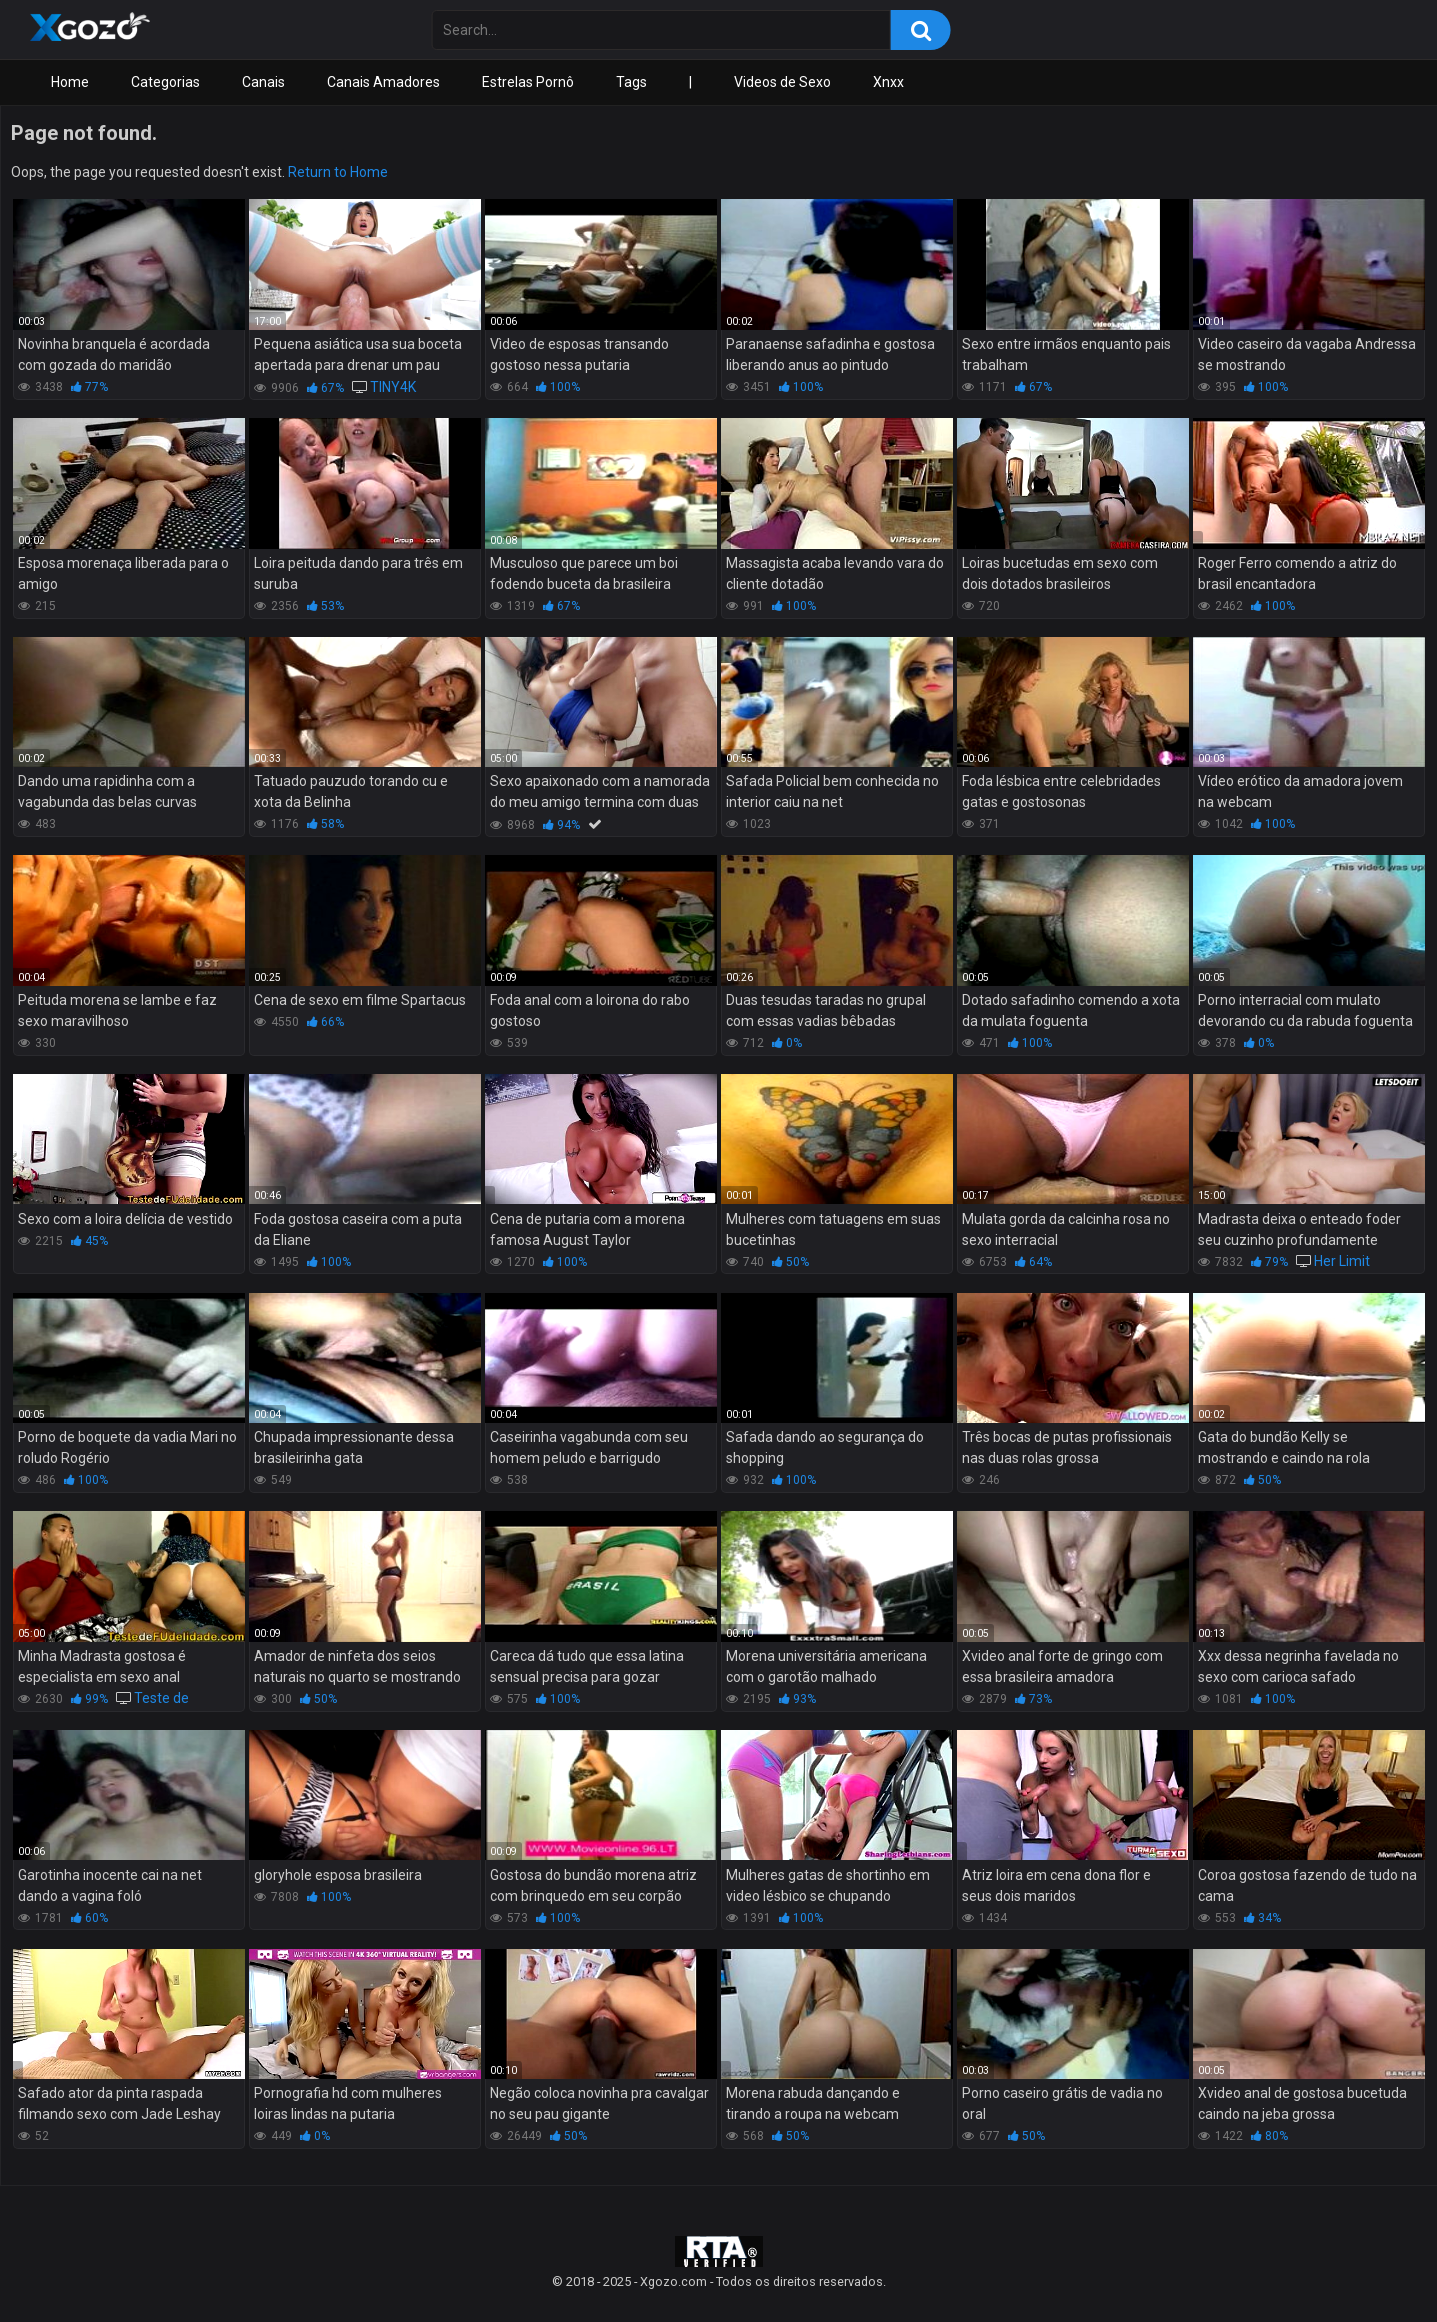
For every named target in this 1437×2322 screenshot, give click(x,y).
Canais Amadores (383, 82)
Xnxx (888, 82)
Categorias (165, 82)
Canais (263, 82)
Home (70, 82)
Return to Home (338, 172)
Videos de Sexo (782, 82)
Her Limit (1342, 1261)
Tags (631, 82)
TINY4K (393, 387)
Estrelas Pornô (528, 82)
